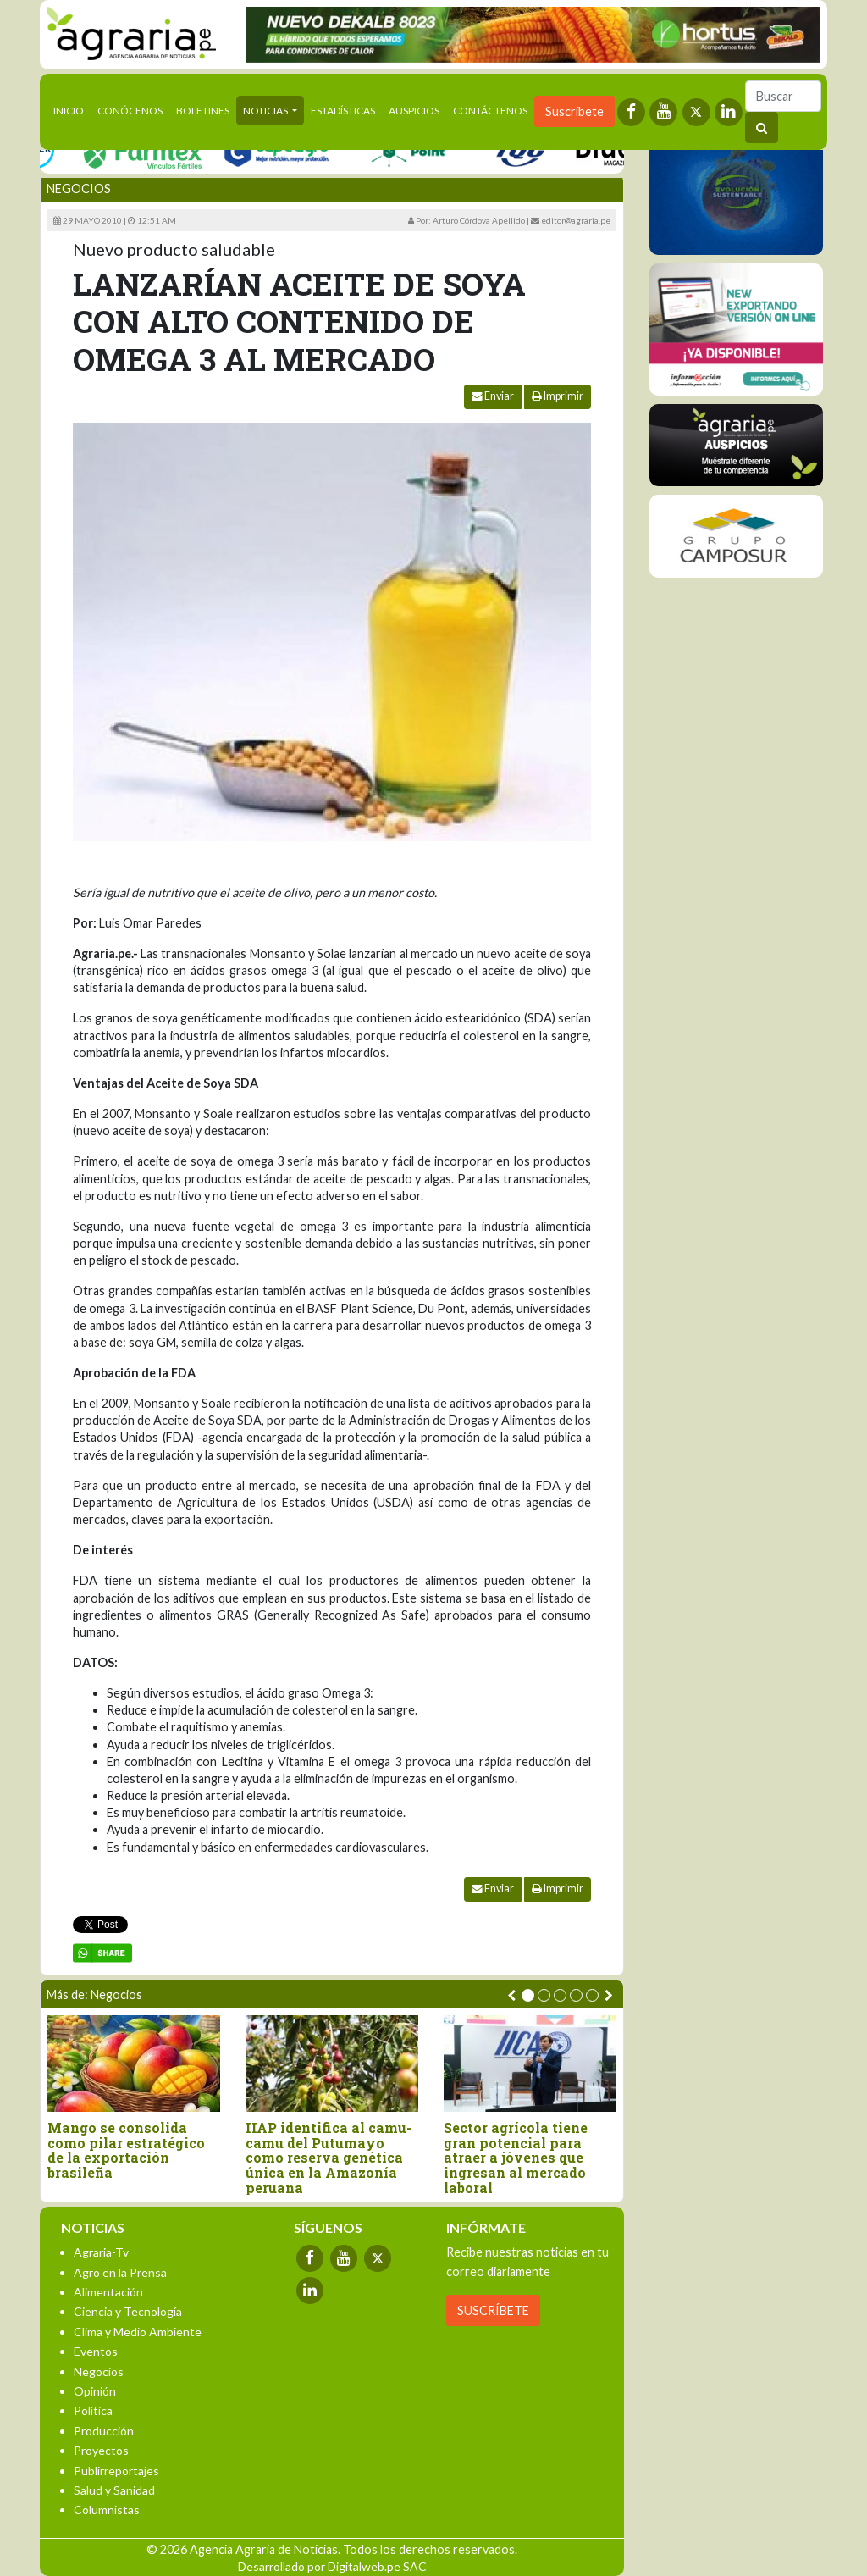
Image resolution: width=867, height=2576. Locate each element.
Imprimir (557, 396)
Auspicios (414, 110)
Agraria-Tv (101, 2252)
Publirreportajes (116, 2470)
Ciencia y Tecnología (128, 2311)
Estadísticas (343, 110)
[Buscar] (783, 96)
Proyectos (101, 2450)
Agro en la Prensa (120, 2272)
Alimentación (108, 2292)
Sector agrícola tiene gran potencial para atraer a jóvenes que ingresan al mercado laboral (516, 2157)
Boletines (202, 110)
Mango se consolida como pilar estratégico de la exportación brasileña (126, 2150)
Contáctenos (490, 110)
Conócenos (130, 110)
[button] (528, 1995)
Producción (104, 2431)
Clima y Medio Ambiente (138, 2331)
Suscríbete (574, 111)
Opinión (95, 2391)
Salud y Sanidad (114, 2490)
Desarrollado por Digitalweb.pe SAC (332, 2566)
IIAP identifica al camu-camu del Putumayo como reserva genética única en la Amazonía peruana (328, 2157)
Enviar (493, 396)
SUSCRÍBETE (493, 2310)
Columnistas (107, 2509)
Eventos (96, 2351)
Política (93, 2410)
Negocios (79, 188)
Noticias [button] (266, 110)
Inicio (72, 109)
